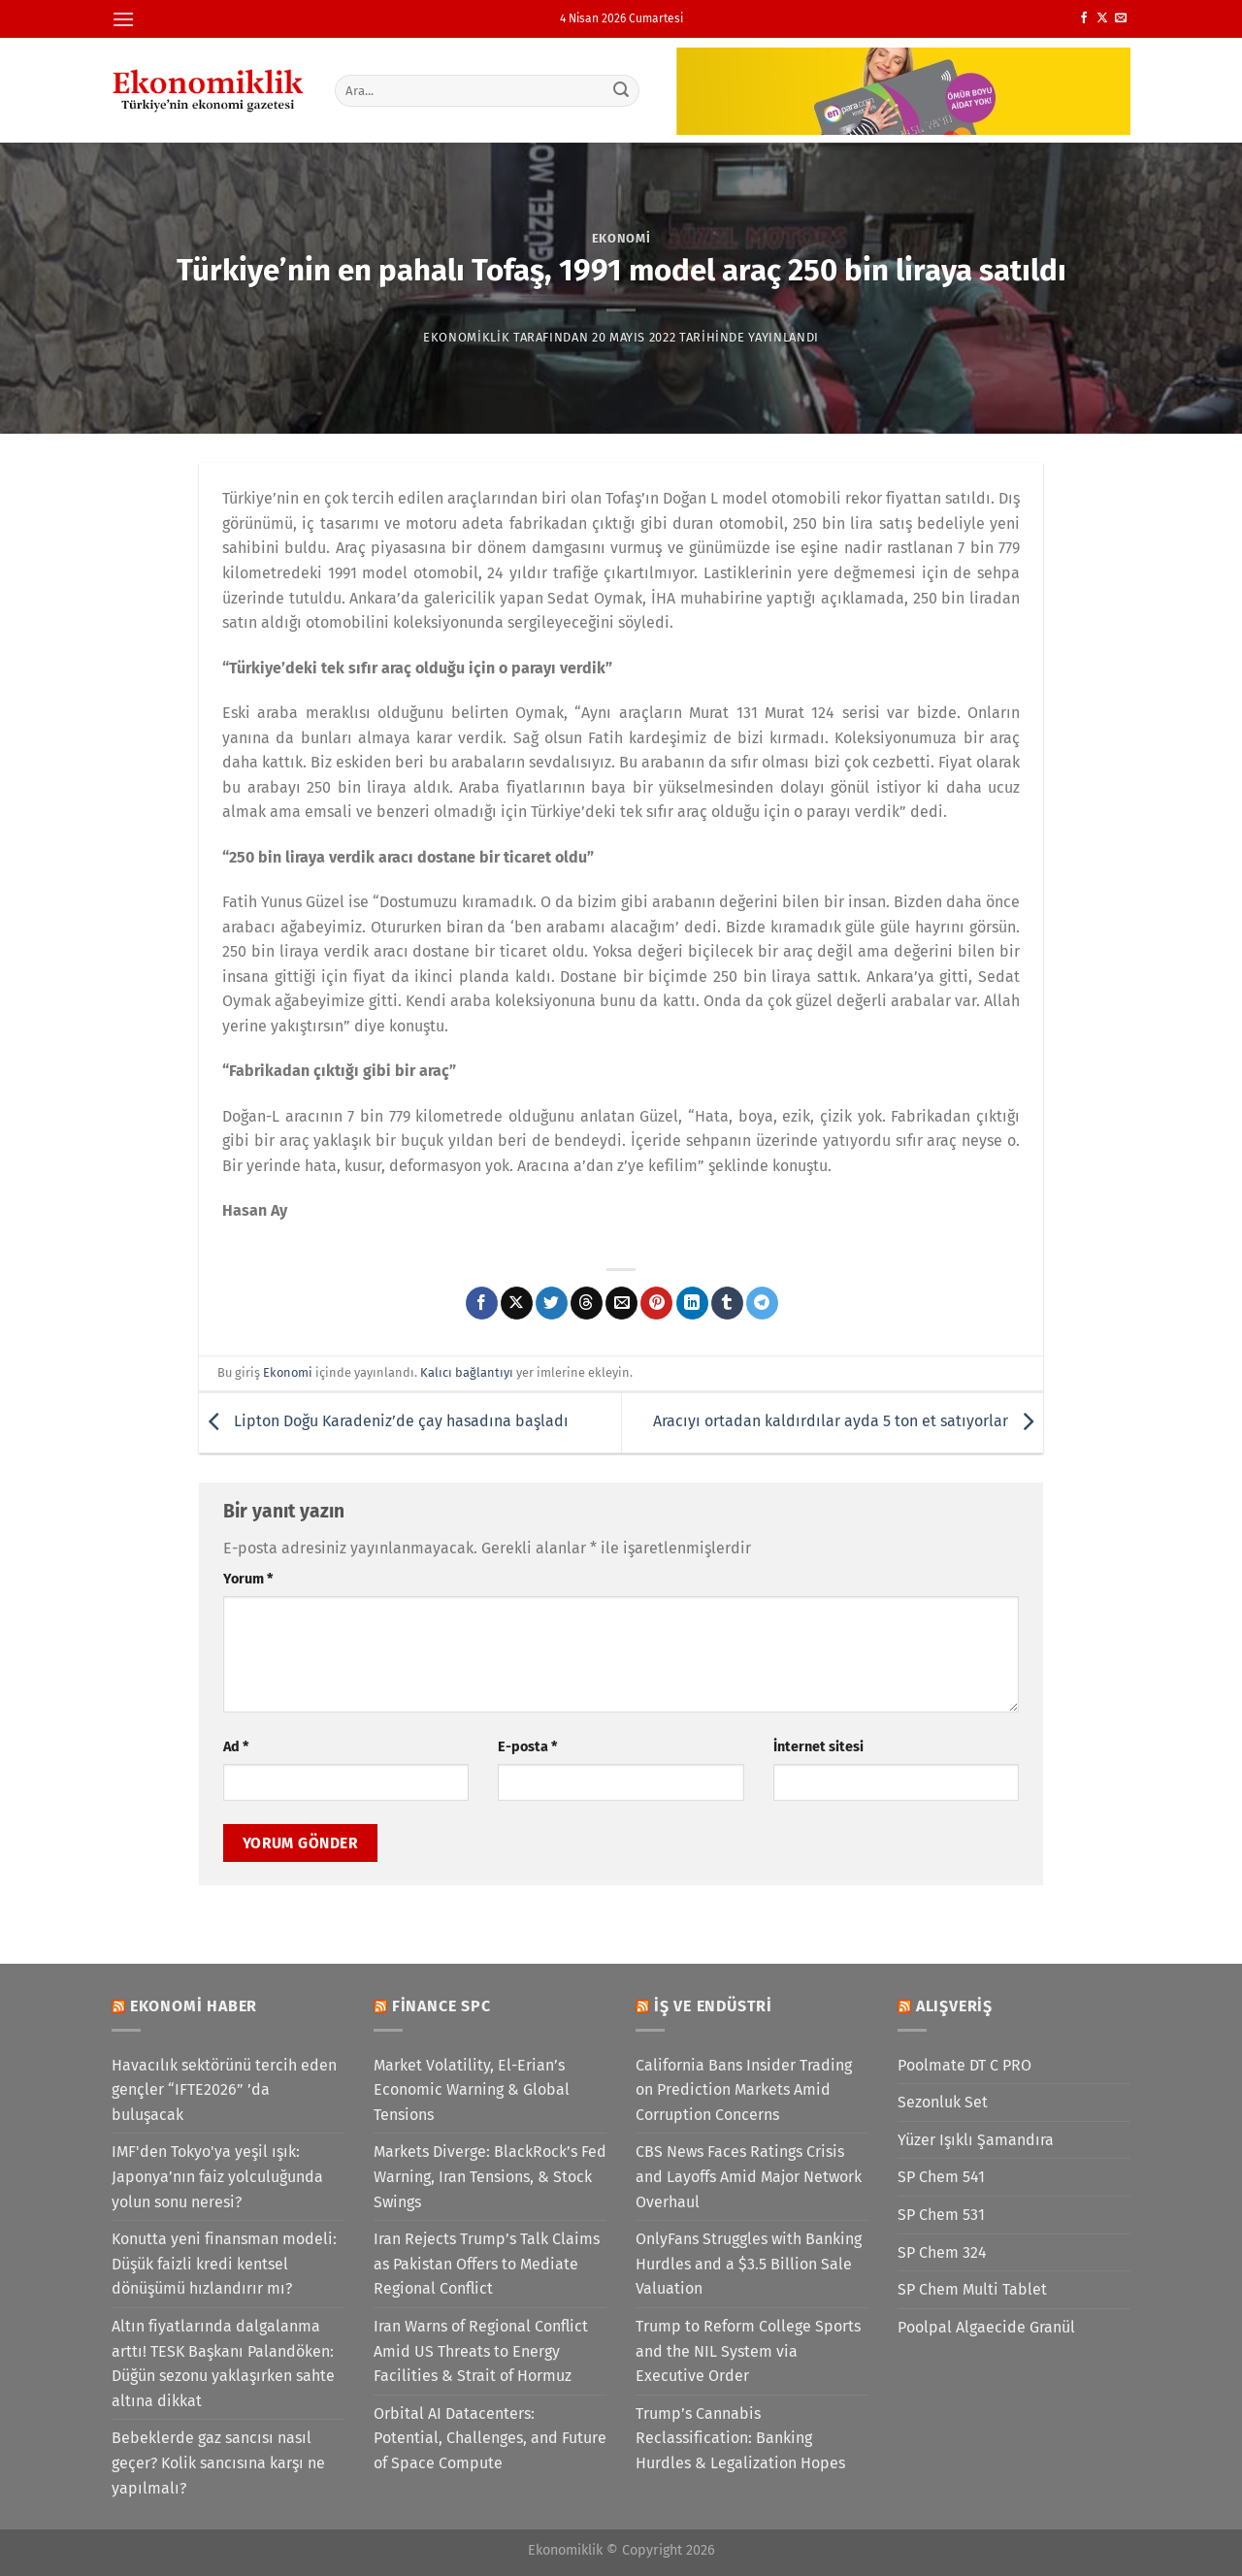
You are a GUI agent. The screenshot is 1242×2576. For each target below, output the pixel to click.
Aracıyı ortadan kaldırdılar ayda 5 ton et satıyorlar (848, 1421)
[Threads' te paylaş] (587, 1303)
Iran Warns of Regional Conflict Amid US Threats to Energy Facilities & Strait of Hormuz (481, 2351)
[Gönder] (621, 90)
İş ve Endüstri (713, 2006)
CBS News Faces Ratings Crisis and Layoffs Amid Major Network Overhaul (749, 2176)
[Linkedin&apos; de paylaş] (692, 1303)
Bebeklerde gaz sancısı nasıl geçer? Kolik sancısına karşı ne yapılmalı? (218, 2462)
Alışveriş (954, 2006)
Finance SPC (441, 2006)
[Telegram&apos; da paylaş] (762, 1303)
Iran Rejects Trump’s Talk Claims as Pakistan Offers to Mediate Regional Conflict (487, 2264)
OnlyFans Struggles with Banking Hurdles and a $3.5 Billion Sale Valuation (749, 2264)
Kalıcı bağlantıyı (466, 1372)
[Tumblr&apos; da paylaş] (727, 1303)
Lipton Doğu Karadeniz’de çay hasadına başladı (384, 1421)
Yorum (248, 1579)
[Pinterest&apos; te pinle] (656, 1303)
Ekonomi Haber (193, 2006)
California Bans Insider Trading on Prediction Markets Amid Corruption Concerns (744, 2090)
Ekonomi (621, 238)
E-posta (527, 1747)
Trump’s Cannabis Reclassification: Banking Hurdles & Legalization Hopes (740, 2438)
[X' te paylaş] (517, 1303)
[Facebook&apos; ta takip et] (1084, 18)
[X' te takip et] (1102, 18)
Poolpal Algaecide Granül (986, 2327)
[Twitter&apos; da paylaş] (552, 1303)
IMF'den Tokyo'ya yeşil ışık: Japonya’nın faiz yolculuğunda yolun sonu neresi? (217, 2176)
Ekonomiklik (466, 337)
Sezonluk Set (943, 2102)
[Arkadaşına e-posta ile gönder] (621, 1303)
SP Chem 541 (941, 2177)
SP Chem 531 (941, 2214)
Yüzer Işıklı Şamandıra (976, 2140)
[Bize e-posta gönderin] (1121, 18)
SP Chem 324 (942, 2252)
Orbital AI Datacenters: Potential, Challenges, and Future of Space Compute (490, 2438)
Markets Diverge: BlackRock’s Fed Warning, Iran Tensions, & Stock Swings (490, 2176)
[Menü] (123, 19)
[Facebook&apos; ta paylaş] (482, 1303)
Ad (235, 1747)
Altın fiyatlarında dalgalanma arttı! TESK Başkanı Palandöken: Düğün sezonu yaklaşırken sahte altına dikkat (223, 2363)
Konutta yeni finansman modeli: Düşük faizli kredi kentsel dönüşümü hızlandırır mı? (224, 2264)
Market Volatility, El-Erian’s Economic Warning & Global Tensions (472, 2090)
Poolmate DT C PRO (964, 2065)
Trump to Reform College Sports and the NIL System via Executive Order (748, 2351)
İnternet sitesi (818, 1747)
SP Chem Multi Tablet (972, 2289)
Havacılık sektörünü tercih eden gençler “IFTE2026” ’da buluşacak (224, 2090)
